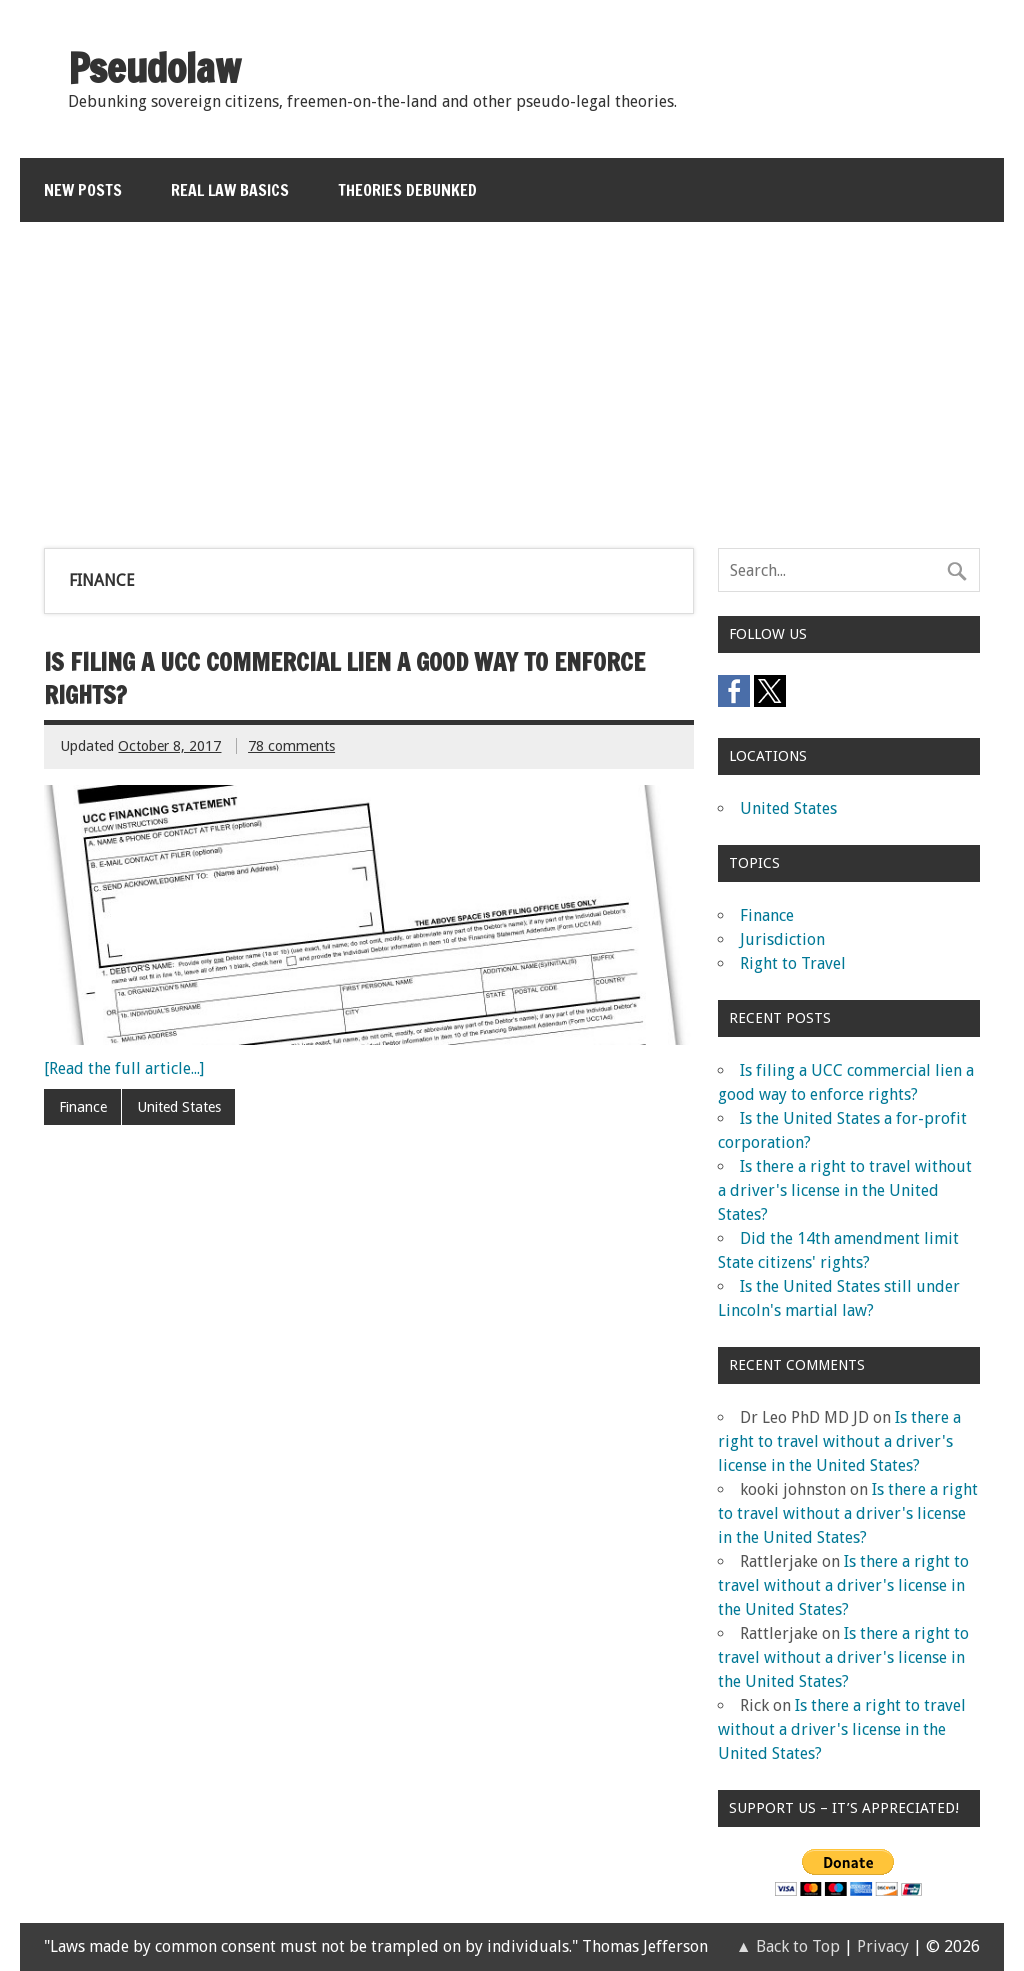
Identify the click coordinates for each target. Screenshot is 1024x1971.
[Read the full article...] (124, 1068)
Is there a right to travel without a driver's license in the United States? (845, 1190)
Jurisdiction (782, 939)
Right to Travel (793, 963)
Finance (83, 1107)
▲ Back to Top (788, 1946)
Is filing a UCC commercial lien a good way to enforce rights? (344, 679)
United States (179, 1107)
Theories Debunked (407, 190)
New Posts (83, 190)
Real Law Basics (230, 190)
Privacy (883, 1946)
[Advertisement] (513, 373)
